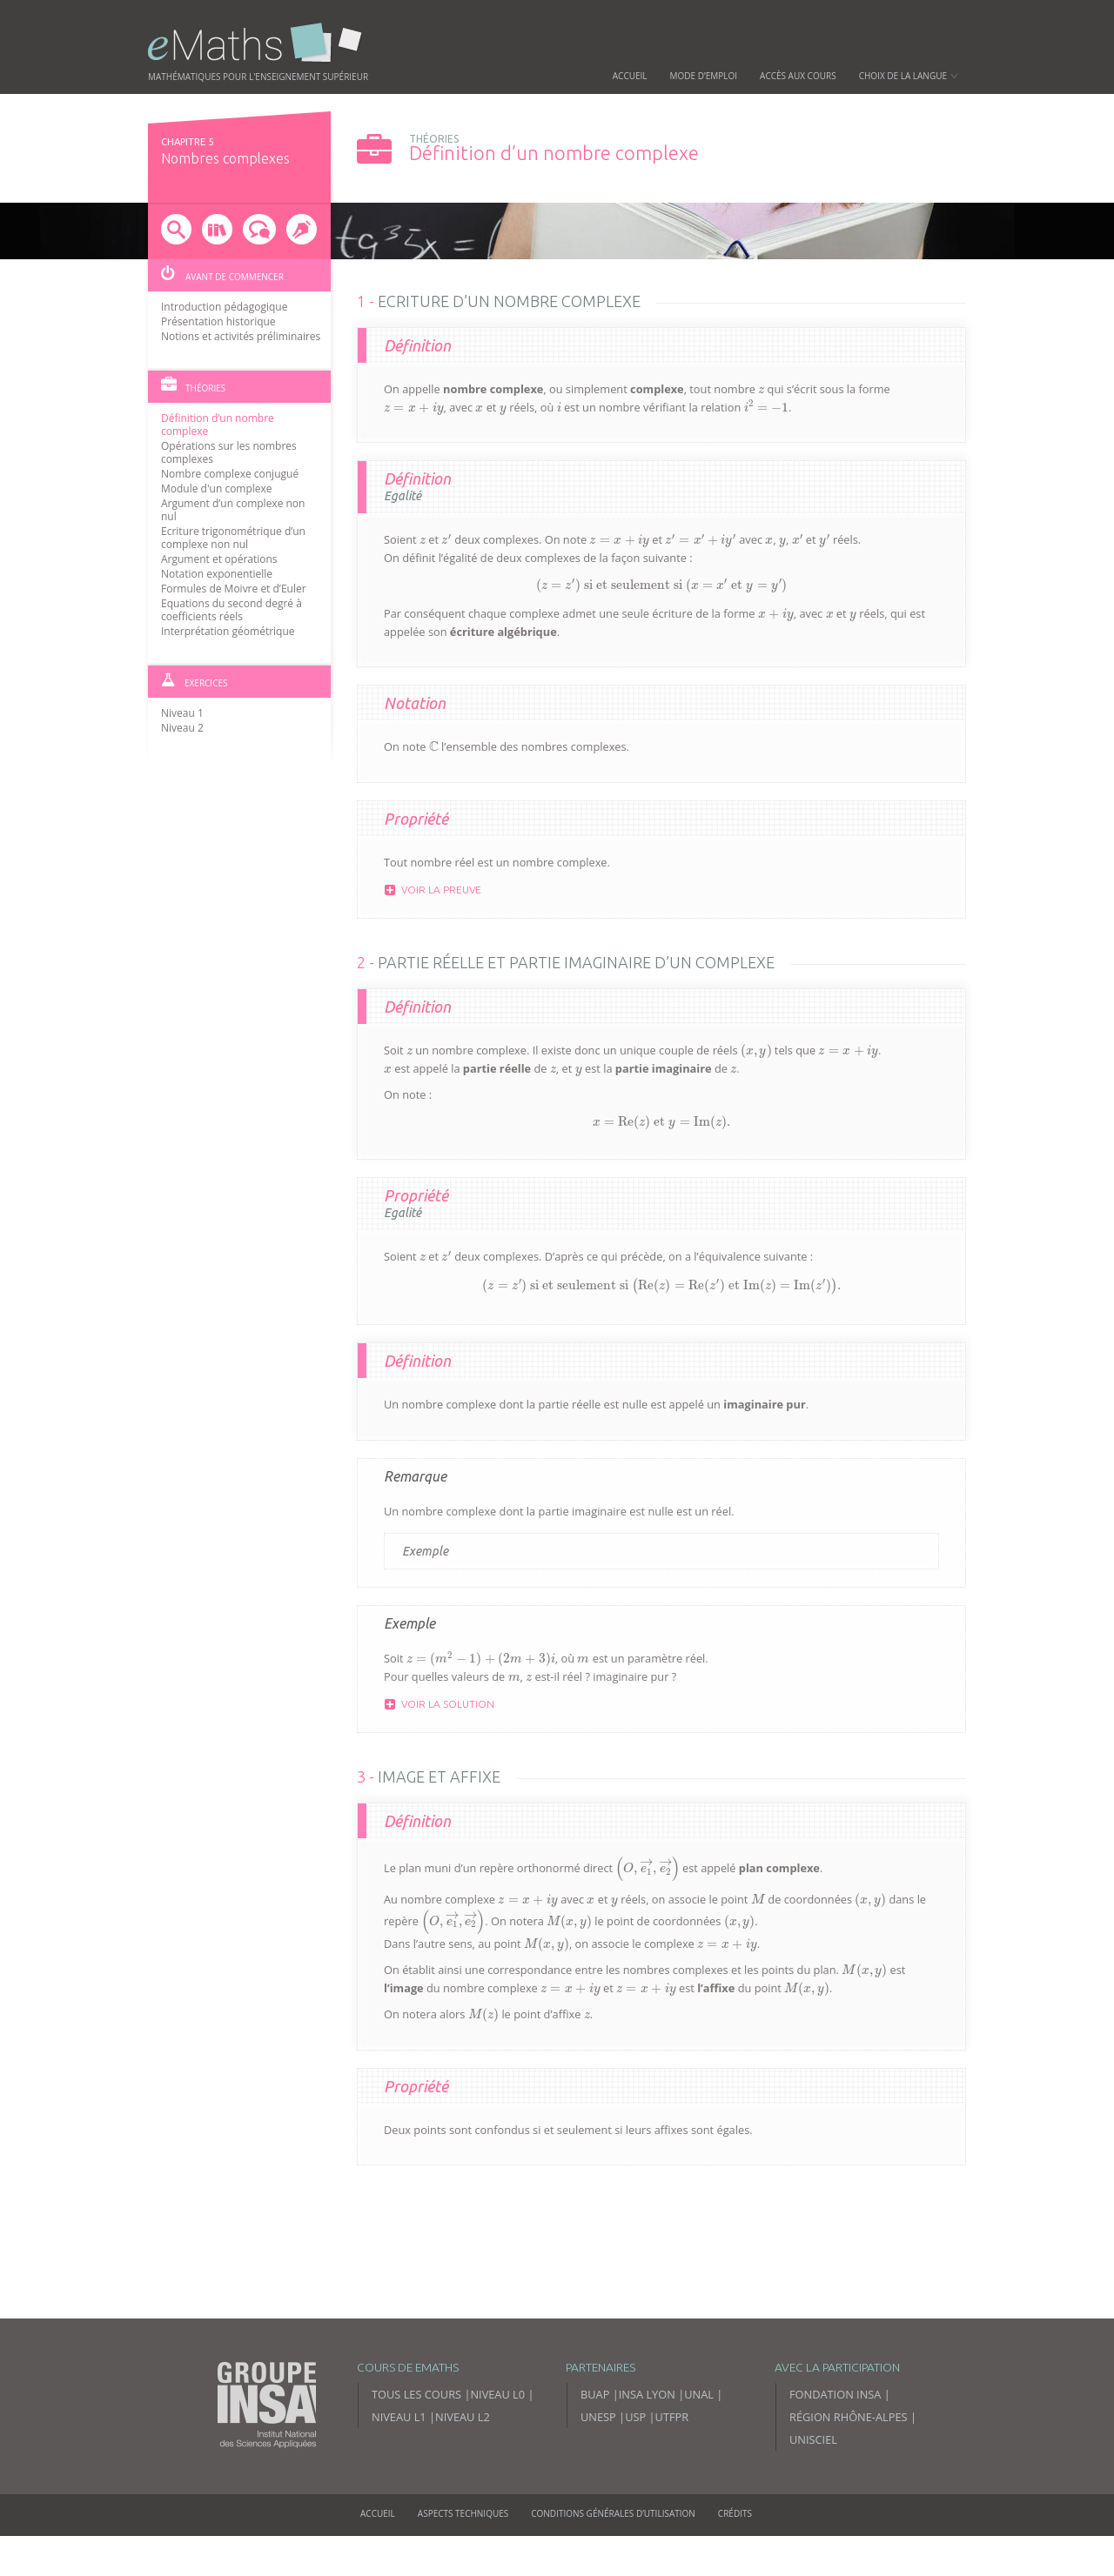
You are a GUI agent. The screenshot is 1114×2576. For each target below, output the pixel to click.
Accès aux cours (798, 76)
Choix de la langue (908, 76)
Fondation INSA (835, 2394)
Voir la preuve (433, 890)
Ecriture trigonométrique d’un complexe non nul (233, 538)
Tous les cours (416, 2394)
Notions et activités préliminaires (240, 336)
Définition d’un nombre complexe (217, 424)
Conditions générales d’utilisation (613, 2513)
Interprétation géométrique (228, 631)
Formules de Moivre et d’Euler (233, 588)
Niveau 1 (182, 712)
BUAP (594, 2394)
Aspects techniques (463, 2513)
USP (635, 2417)
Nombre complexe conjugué (230, 473)
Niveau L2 (462, 2417)
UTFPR (672, 2417)
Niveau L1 (399, 2417)
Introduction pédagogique (224, 306)
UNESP (598, 2417)
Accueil (630, 76)
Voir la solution (439, 1704)
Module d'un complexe (216, 488)
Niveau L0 (497, 2394)
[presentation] (761, 390)
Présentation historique (218, 321)
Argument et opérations (219, 558)
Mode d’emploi (704, 76)
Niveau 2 (182, 727)
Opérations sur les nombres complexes (229, 452)
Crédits (735, 2513)
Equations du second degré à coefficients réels (231, 610)
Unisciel (813, 2439)
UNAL (699, 2394)
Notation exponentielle (216, 573)
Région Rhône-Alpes (848, 2417)
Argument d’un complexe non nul (233, 510)
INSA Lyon (647, 2394)
